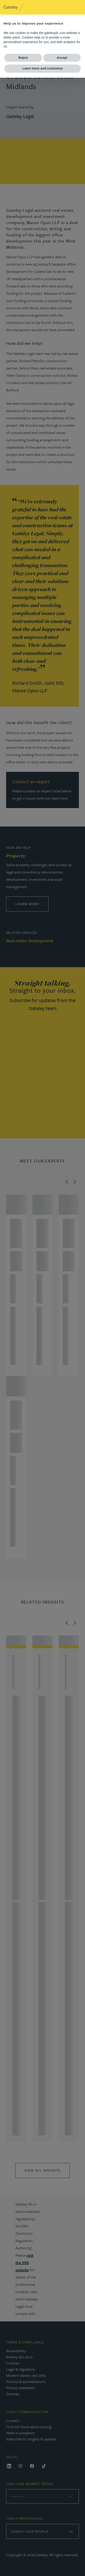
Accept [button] (62, 57)
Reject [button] (23, 57)
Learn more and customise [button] (42, 68)
